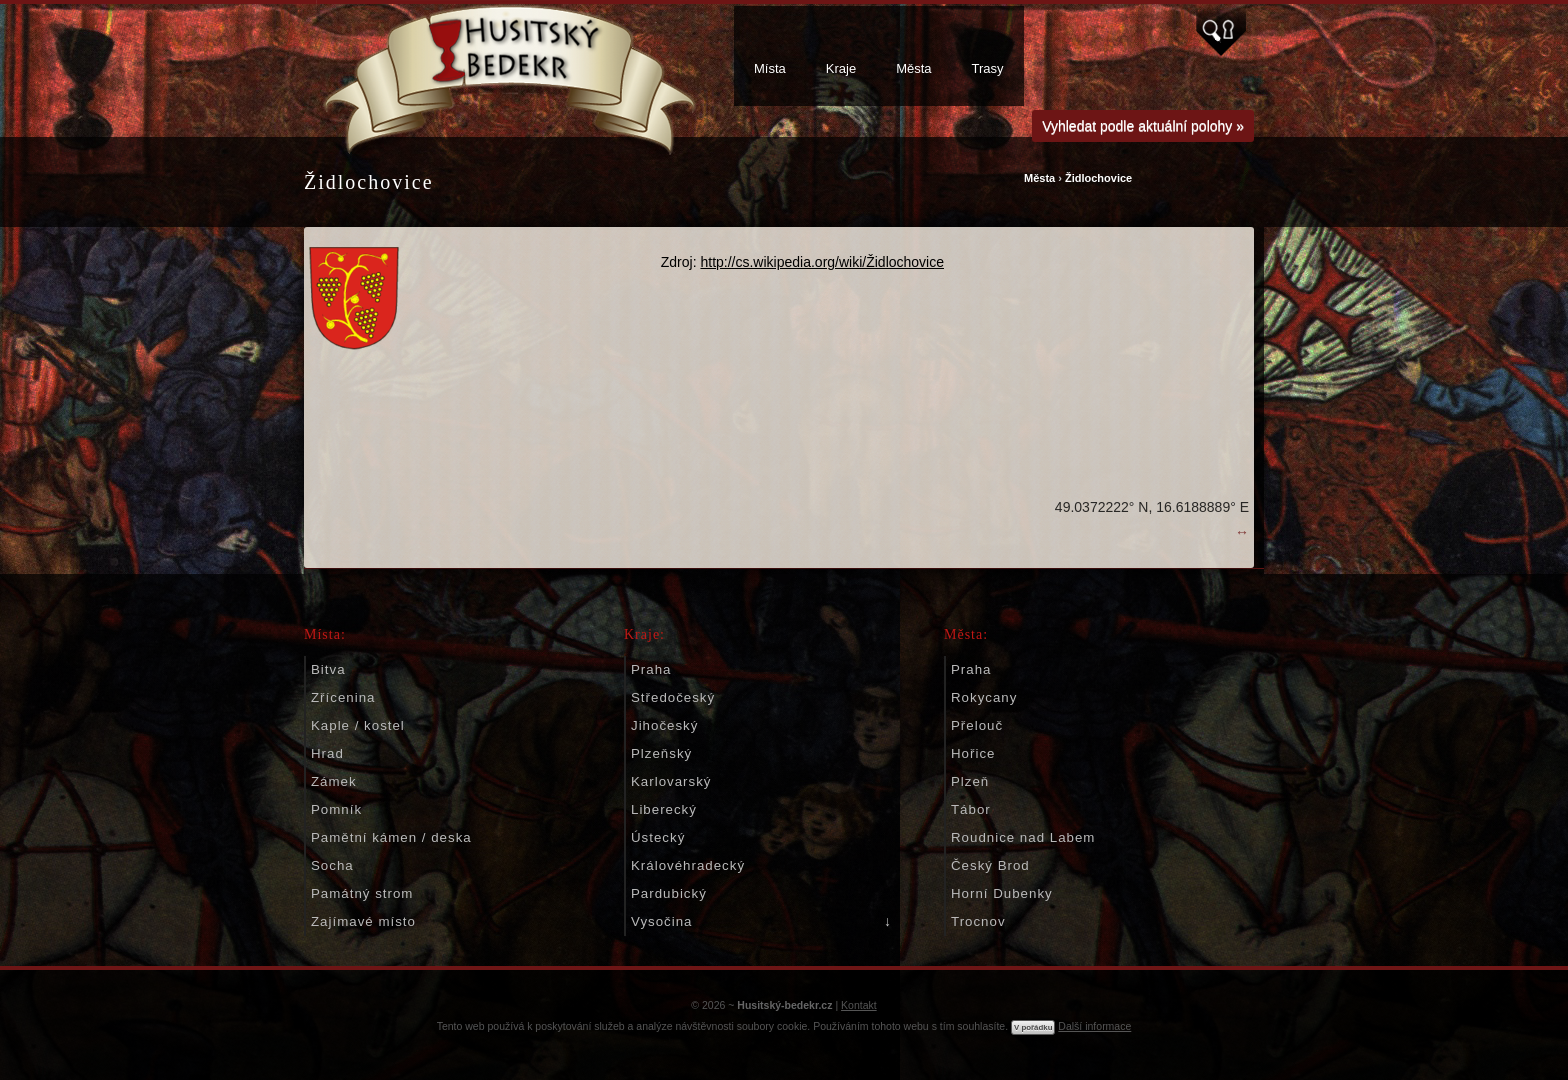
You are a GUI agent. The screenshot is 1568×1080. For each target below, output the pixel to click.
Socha (332, 865)
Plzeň (970, 781)
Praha (651, 669)
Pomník (336, 809)
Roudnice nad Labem (1023, 837)
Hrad (327, 753)
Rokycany (984, 697)
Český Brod (990, 865)
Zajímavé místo (363, 921)
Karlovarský (671, 781)
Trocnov (978, 921)
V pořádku (1033, 1027)
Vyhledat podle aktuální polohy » (1143, 126)
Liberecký (664, 809)
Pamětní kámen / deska (391, 837)
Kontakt (859, 1005)
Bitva (328, 669)
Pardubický (669, 893)
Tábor (971, 809)
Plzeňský (661, 753)
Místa (770, 68)
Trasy (988, 68)
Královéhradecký (688, 865)
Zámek (334, 781)
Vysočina (661, 921)
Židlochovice (1098, 178)
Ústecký (658, 837)
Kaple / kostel (358, 725)
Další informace (1094, 1026)
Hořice (973, 753)
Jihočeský (664, 725)
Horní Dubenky (1002, 893)
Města (913, 68)
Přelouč (977, 725)
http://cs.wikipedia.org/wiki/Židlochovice (822, 262)
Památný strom (362, 893)
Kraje (841, 68)
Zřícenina (343, 697)
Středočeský (673, 697)
